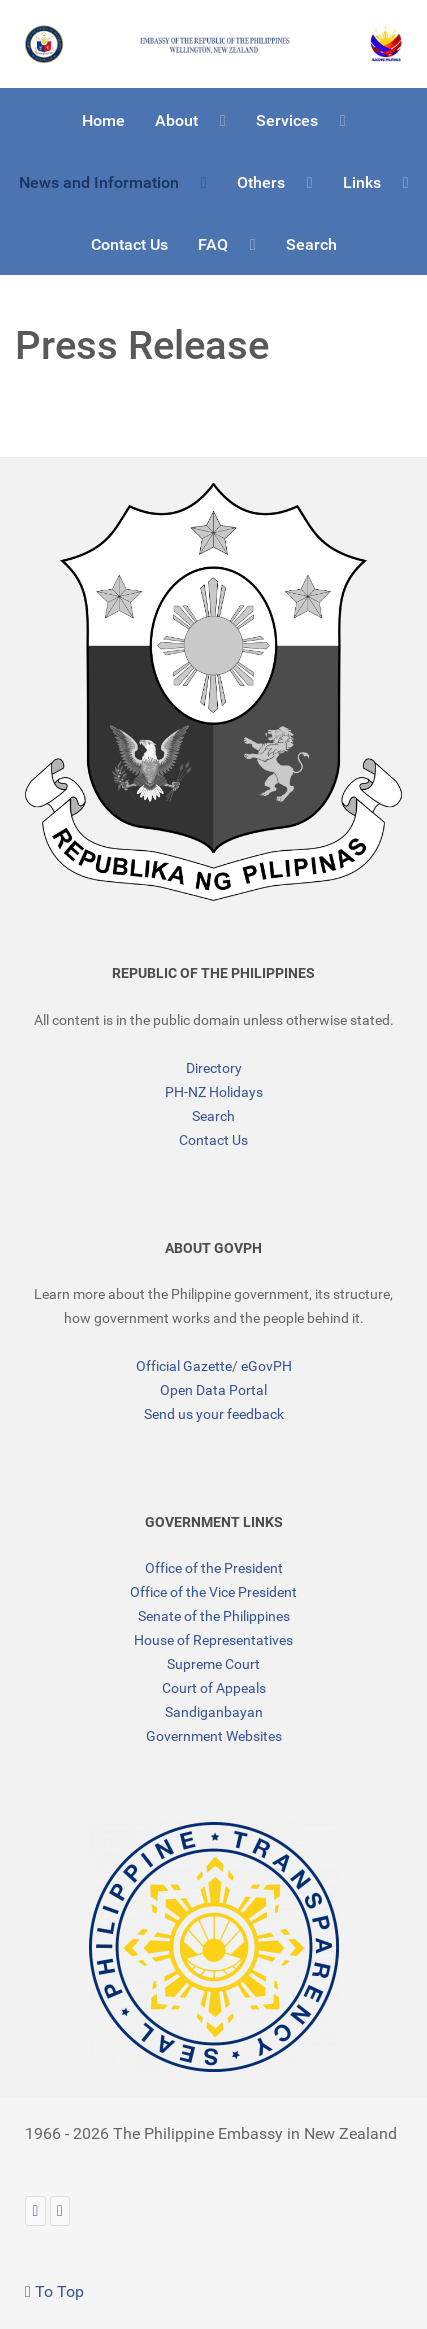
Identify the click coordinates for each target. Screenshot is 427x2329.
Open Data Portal (213, 1390)
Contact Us (213, 1140)
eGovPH (266, 1366)
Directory (214, 1068)
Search (213, 1116)
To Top (54, 2291)
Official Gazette (184, 1366)
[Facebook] (60, 2210)
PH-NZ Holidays (214, 1092)
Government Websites (214, 1736)
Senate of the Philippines (214, 1616)
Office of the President (214, 1568)
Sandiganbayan (214, 1712)
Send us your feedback (214, 1414)
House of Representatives (213, 1640)
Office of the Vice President (213, 1592)
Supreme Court (213, 1664)
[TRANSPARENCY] (213, 1947)
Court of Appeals (214, 1688)
